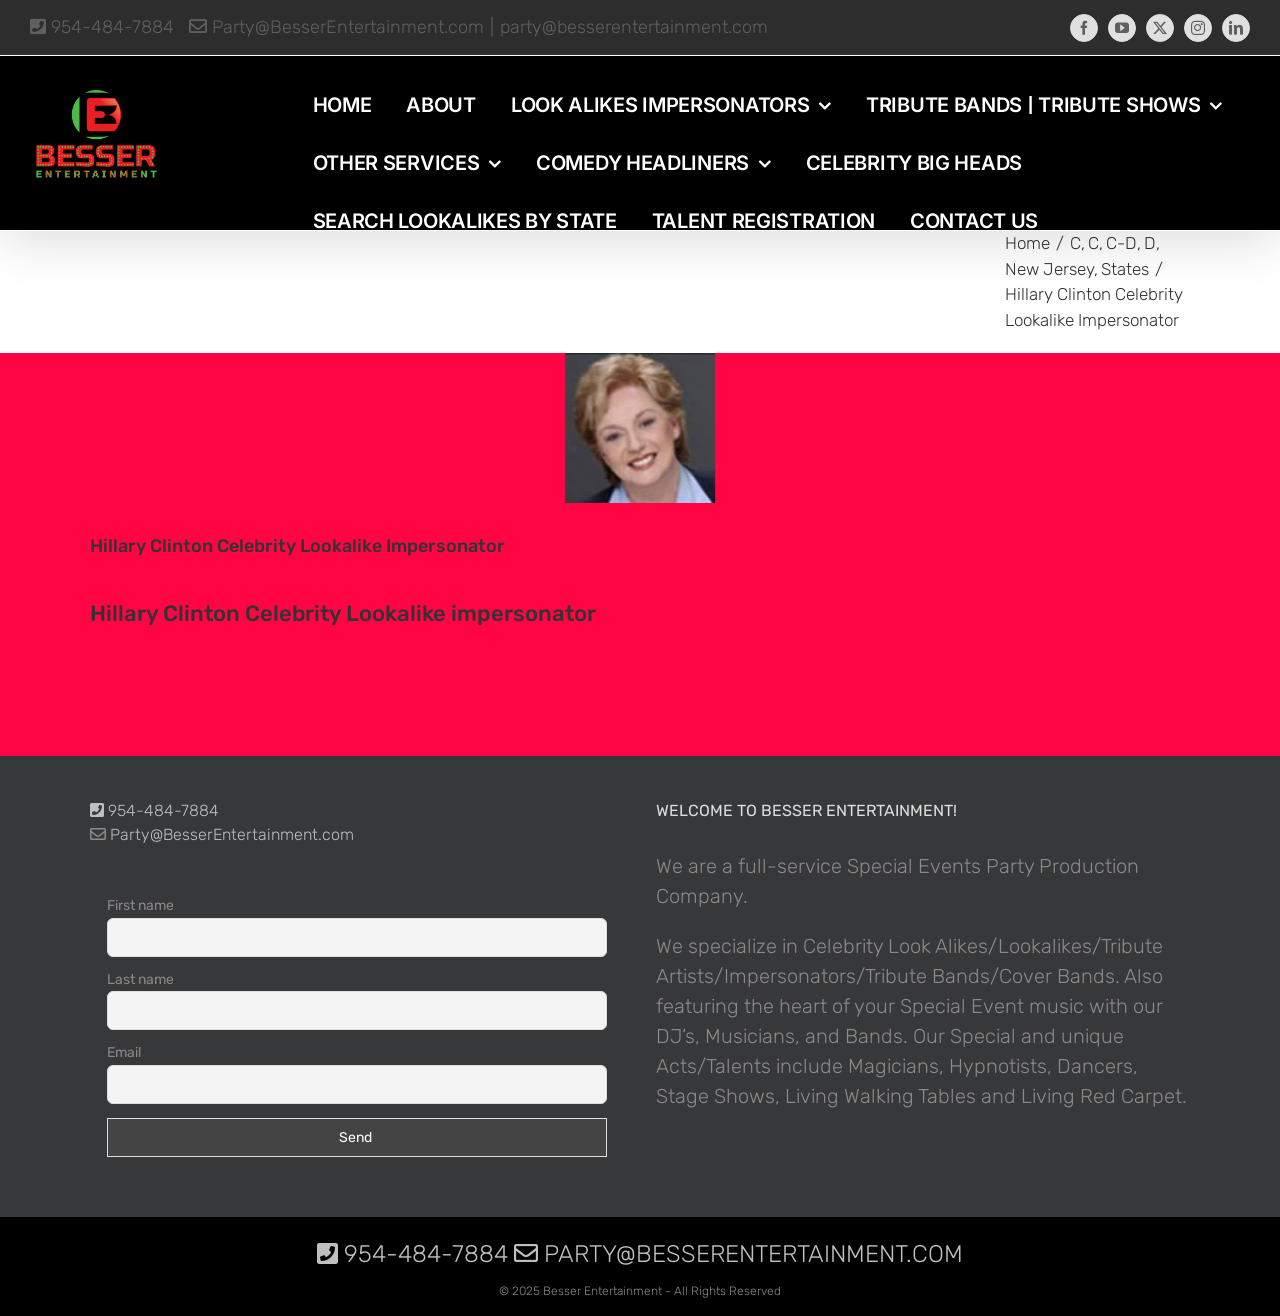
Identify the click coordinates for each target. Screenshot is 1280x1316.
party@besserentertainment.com (634, 27)
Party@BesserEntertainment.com (336, 27)
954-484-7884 (102, 27)
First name (140, 905)
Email (124, 1052)
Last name (140, 979)
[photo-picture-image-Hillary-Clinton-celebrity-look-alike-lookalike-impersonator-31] (640, 428)
